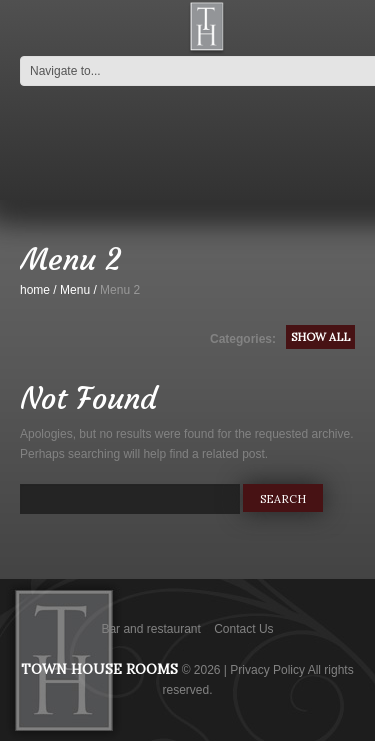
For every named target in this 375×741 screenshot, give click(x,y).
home (35, 290)
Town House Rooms (99, 669)
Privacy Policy (267, 670)
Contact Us (243, 629)
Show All (320, 337)
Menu (75, 290)
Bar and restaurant (150, 629)
